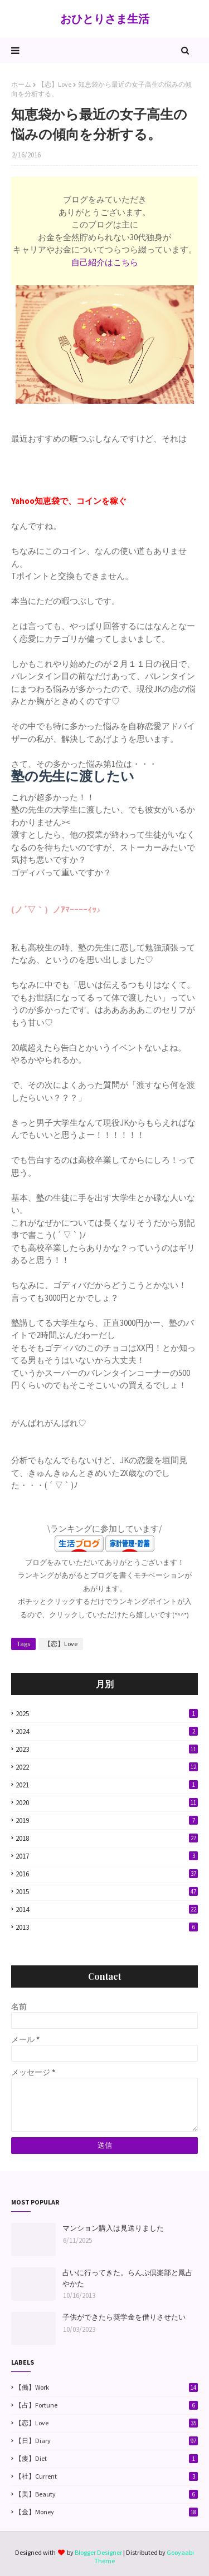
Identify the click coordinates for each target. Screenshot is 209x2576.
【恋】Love (54, 84)
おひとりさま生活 (104, 19)
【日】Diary (106, 2440)
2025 (107, 1713)
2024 (107, 1731)
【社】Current (106, 2476)
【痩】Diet (106, 2458)
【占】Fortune (106, 2405)
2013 (107, 1927)
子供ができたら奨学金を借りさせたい (124, 2317)
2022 (107, 1767)
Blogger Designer (98, 2552)
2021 (107, 1785)
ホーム (21, 84)
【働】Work (106, 2387)
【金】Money (106, 2512)
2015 (107, 1891)
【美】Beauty (106, 2494)
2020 (107, 1802)
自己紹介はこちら (104, 262)
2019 (107, 1820)
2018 (107, 1838)
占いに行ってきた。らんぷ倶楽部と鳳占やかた (127, 2278)
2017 (107, 1856)
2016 (107, 1874)
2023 (107, 1749)
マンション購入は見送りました (113, 2228)
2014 (107, 1909)
